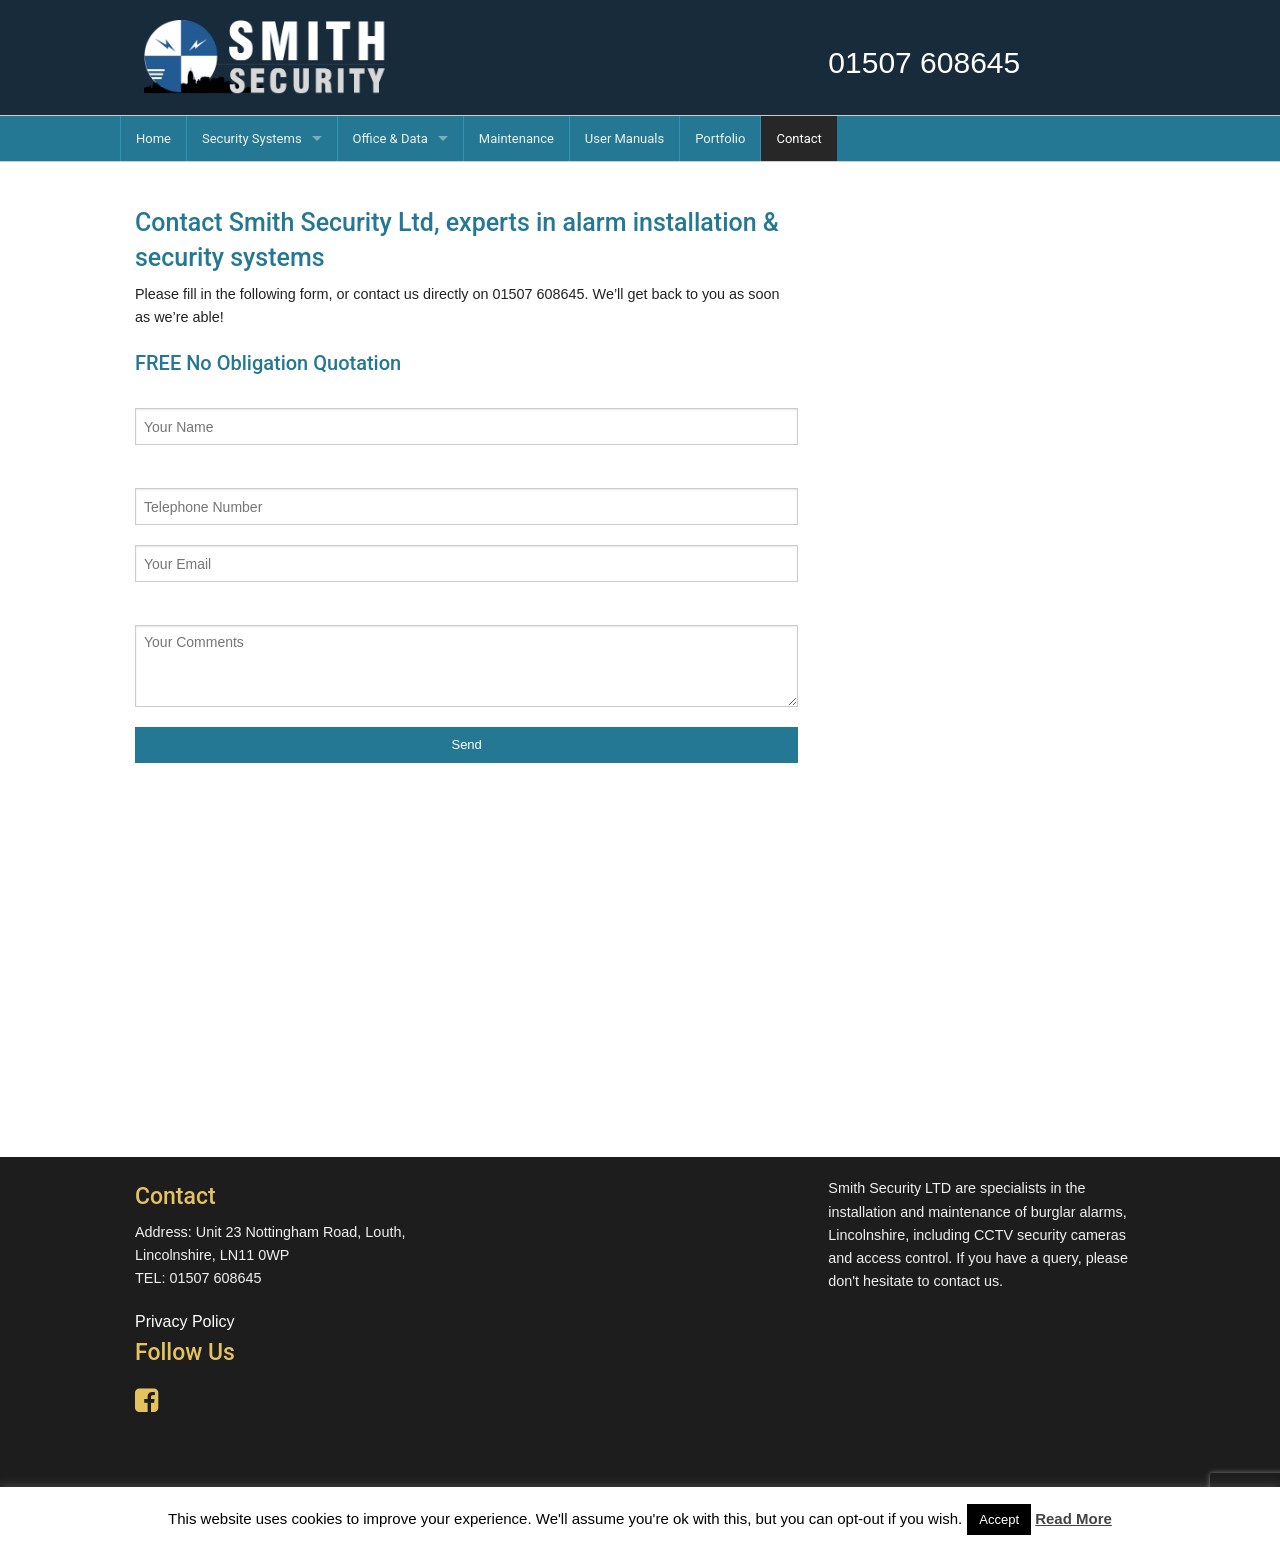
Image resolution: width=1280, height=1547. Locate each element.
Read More (1073, 1518)
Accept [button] (999, 1519)
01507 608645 (924, 62)
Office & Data (390, 138)
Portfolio (720, 138)
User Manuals (624, 138)
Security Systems (252, 138)
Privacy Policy (185, 1321)
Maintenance (516, 138)
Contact (798, 138)
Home (153, 138)
